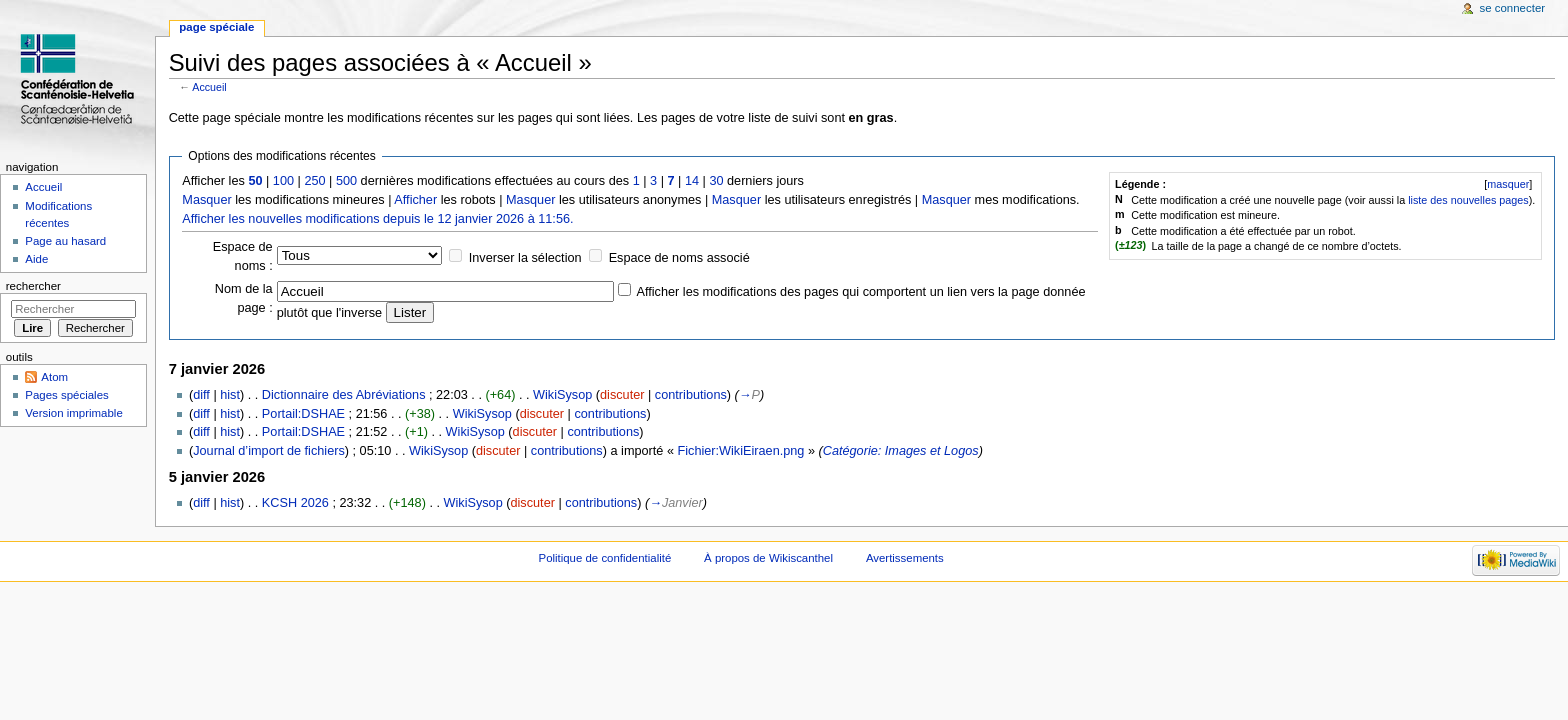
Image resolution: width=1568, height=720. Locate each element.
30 (716, 181)
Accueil (209, 87)
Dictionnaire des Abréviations (344, 395)
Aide (36, 259)
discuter (622, 395)
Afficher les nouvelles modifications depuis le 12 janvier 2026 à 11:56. (377, 219)
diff (201, 395)
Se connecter (1513, 8)
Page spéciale (216, 27)
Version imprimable (73, 413)
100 (283, 181)
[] (1508, 184)
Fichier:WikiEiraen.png (740, 451)
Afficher (415, 200)
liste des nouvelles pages (1468, 200)
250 (314, 181)
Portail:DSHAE (303, 414)
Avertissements (905, 558)
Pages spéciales (66, 395)
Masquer (206, 200)
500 (346, 181)
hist (230, 395)
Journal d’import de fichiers (269, 451)
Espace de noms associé (679, 258)
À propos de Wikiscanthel (768, 558)
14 (692, 181)
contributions (691, 395)
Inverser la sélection (525, 258)
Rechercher (33, 286)
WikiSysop (562, 395)
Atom (54, 377)
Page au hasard (65, 241)
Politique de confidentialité (605, 558)
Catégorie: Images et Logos (901, 451)
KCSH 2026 (295, 503)
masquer (1508, 184)
